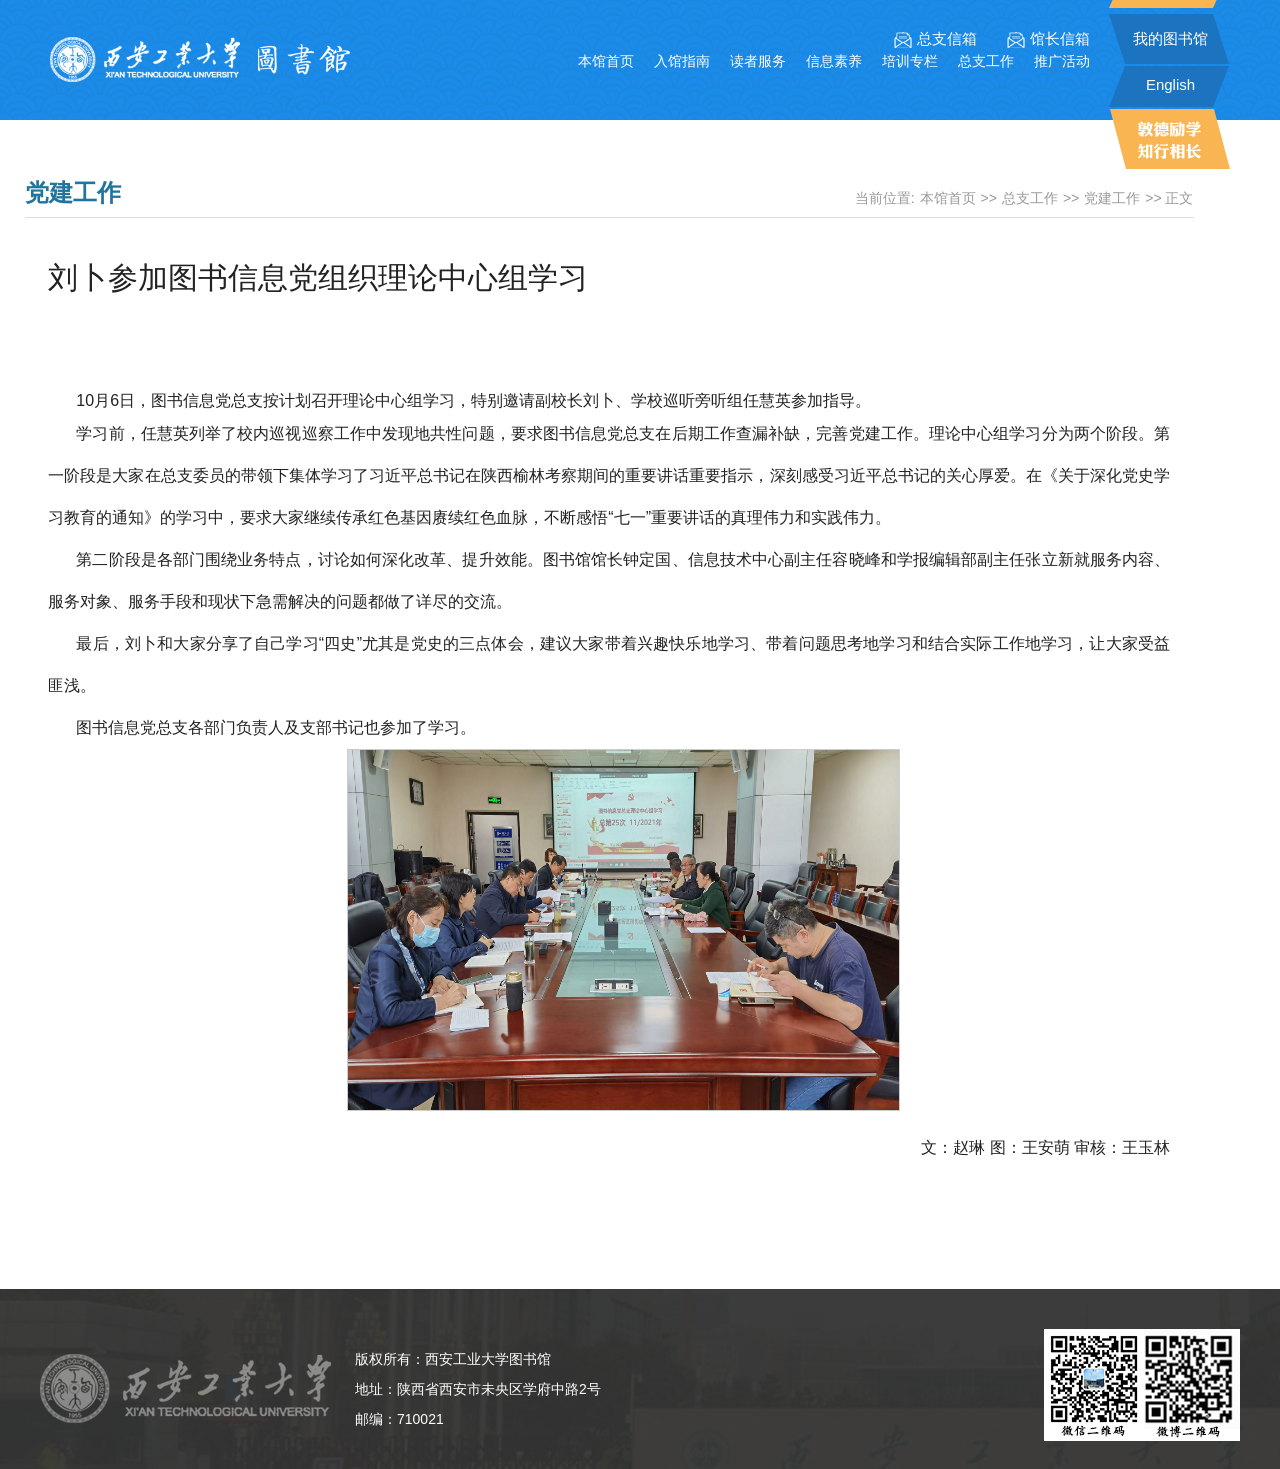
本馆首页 (606, 61)
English (1170, 84)
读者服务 (758, 61)
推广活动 (1062, 61)
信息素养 (834, 61)
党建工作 (1112, 198)
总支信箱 (935, 39)
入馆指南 (682, 61)
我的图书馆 (1170, 38)
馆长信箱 (1048, 39)
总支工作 (986, 61)
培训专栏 (910, 61)
